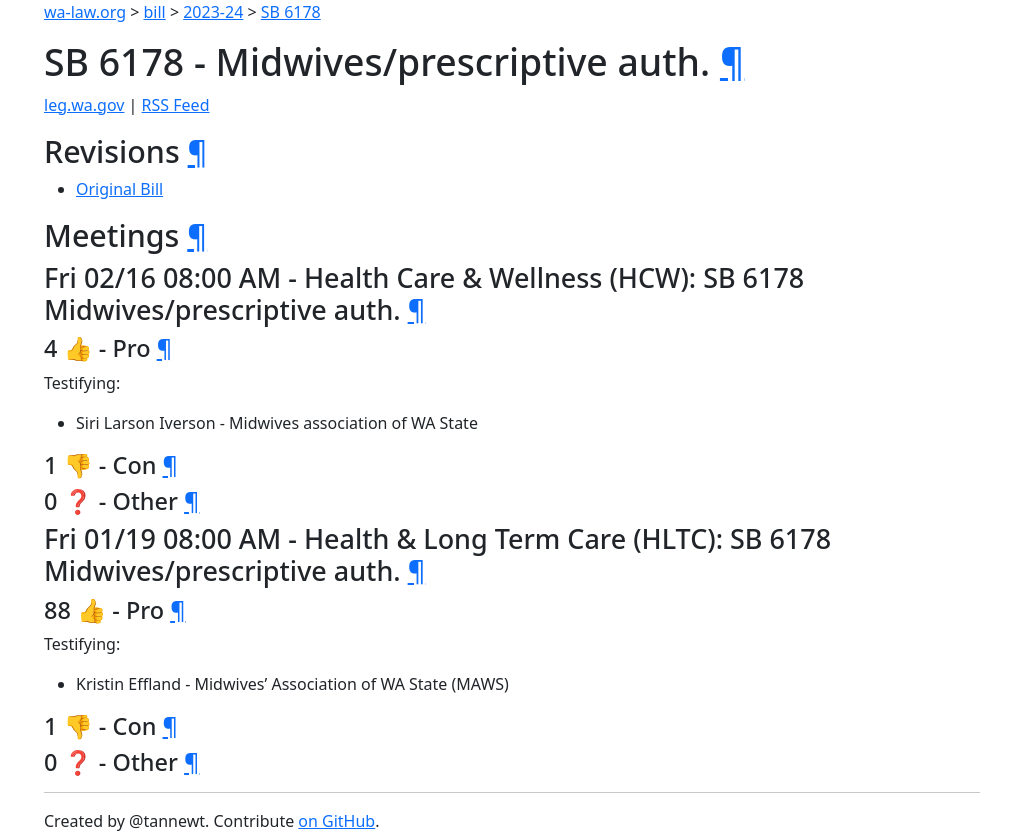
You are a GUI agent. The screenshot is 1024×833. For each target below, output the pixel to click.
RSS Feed (176, 105)
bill (155, 12)
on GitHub (336, 821)
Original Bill (119, 189)
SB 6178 (291, 12)
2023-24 (213, 12)
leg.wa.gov (84, 105)
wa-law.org (85, 12)
